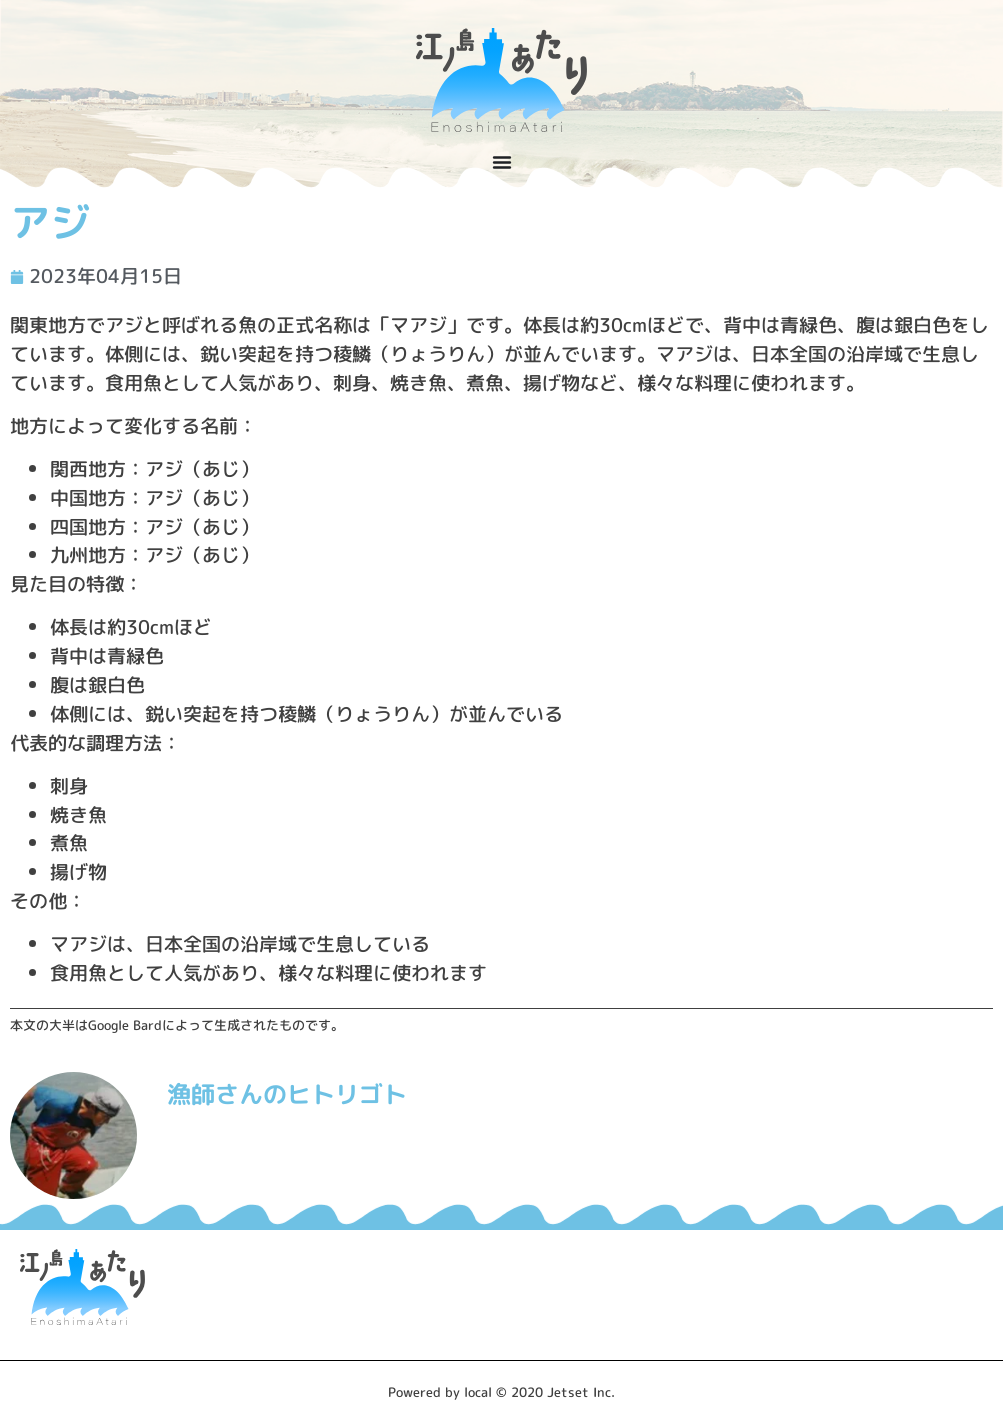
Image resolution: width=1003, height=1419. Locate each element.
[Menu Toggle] (502, 162)
